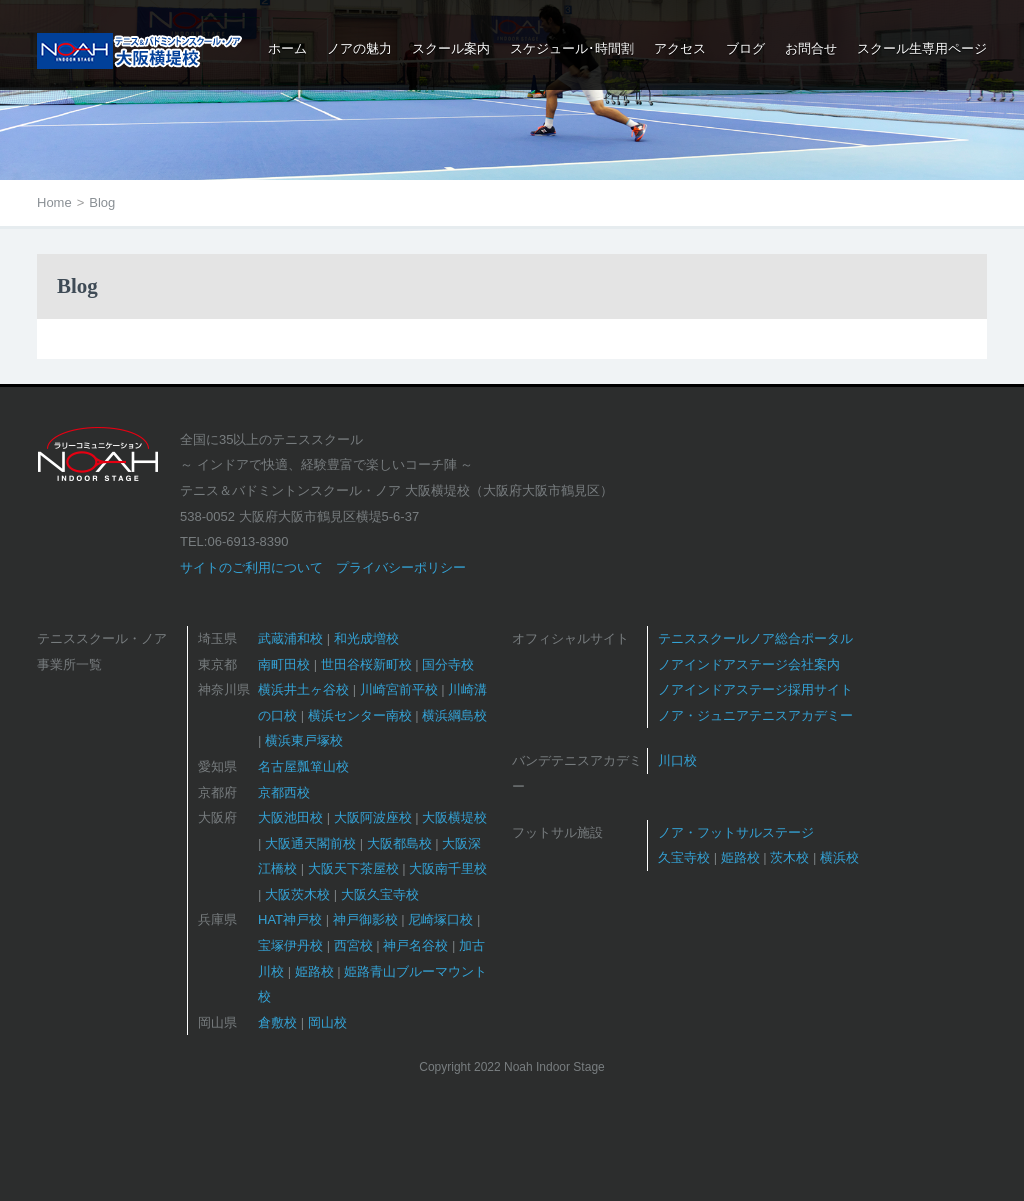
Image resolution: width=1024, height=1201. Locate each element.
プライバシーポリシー (401, 567)
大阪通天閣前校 (310, 843)
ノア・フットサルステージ (736, 832)
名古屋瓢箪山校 (303, 766)
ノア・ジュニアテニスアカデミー (755, 715)
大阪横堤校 (454, 817)
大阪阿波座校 (373, 817)
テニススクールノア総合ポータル (755, 638)
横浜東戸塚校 (304, 740)
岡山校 (327, 1022)
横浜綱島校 (454, 715)
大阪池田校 (290, 817)
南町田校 (284, 664)
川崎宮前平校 (399, 689)
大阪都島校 (399, 843)
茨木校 (789, 857)
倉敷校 (277, 1022)
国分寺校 (448, 664)
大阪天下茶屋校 (353, 868)
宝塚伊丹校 (290, 945)
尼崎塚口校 (440, 919)
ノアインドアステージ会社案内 (749, 664)
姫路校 (314, 971)
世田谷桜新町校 (366, 664)
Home (54, 202)
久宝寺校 (684, 857)
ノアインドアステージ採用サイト (755, 689)
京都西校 (284, 792)
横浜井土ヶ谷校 (303, 689)
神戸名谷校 (415, 945)
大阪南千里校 (448, 868)
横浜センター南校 (360, 715)
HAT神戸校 (290, 919)
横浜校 (839, 857)
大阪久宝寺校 (380, 894)
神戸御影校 (365, 919)
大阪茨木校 (297, 894)
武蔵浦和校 (290, 638)
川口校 (677, 760)
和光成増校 (366, 638)
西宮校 (353, 945)
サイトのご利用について (251, 567)
